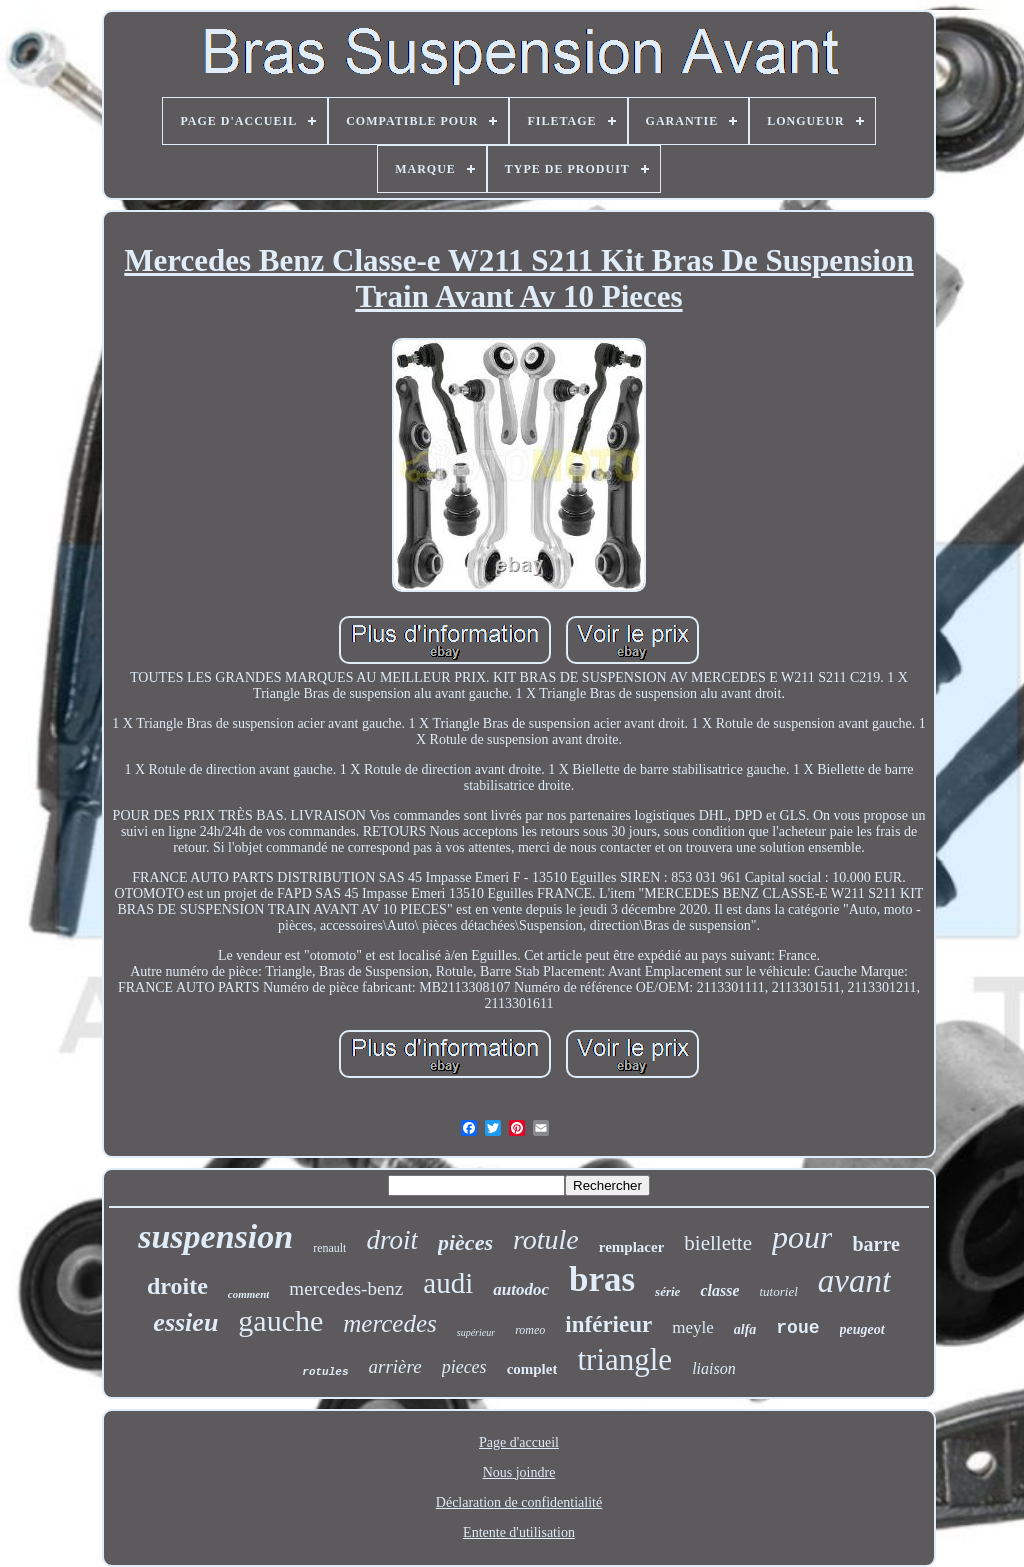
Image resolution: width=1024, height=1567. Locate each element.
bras (602, 1279)
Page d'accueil (519, 1442)
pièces (465, 1242)
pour (802, 1237)
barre (875, 1244)
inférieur (608, 1324)
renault (329, 1248)
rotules (325, 1372)
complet (532, 1369)
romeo (530, 1330)
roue (797, 1328)
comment (249, 1294)
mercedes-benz (346, 1288)
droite (177, 1286)
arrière (395, 1366)
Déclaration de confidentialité (519, 1502)
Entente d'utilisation (519, 1532)
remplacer (632, 1247)
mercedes (389, 1323)
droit (392, 1240)
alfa (745, 1329)
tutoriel (778, 1291)
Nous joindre (519, 1472)
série (667, 1291)
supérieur (476, 1332)
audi (448, 1283)
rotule (546, 1239)
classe (719, 1290)
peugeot (862, 1329)
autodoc (521, 1289)
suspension (215, 1236)
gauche (280, 1320)
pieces (464, 1367)
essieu (185, 1322)
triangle (624, 1359)
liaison (714, 1368)
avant (854, 1281)
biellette (718, 1243)
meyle (693, 1327)
